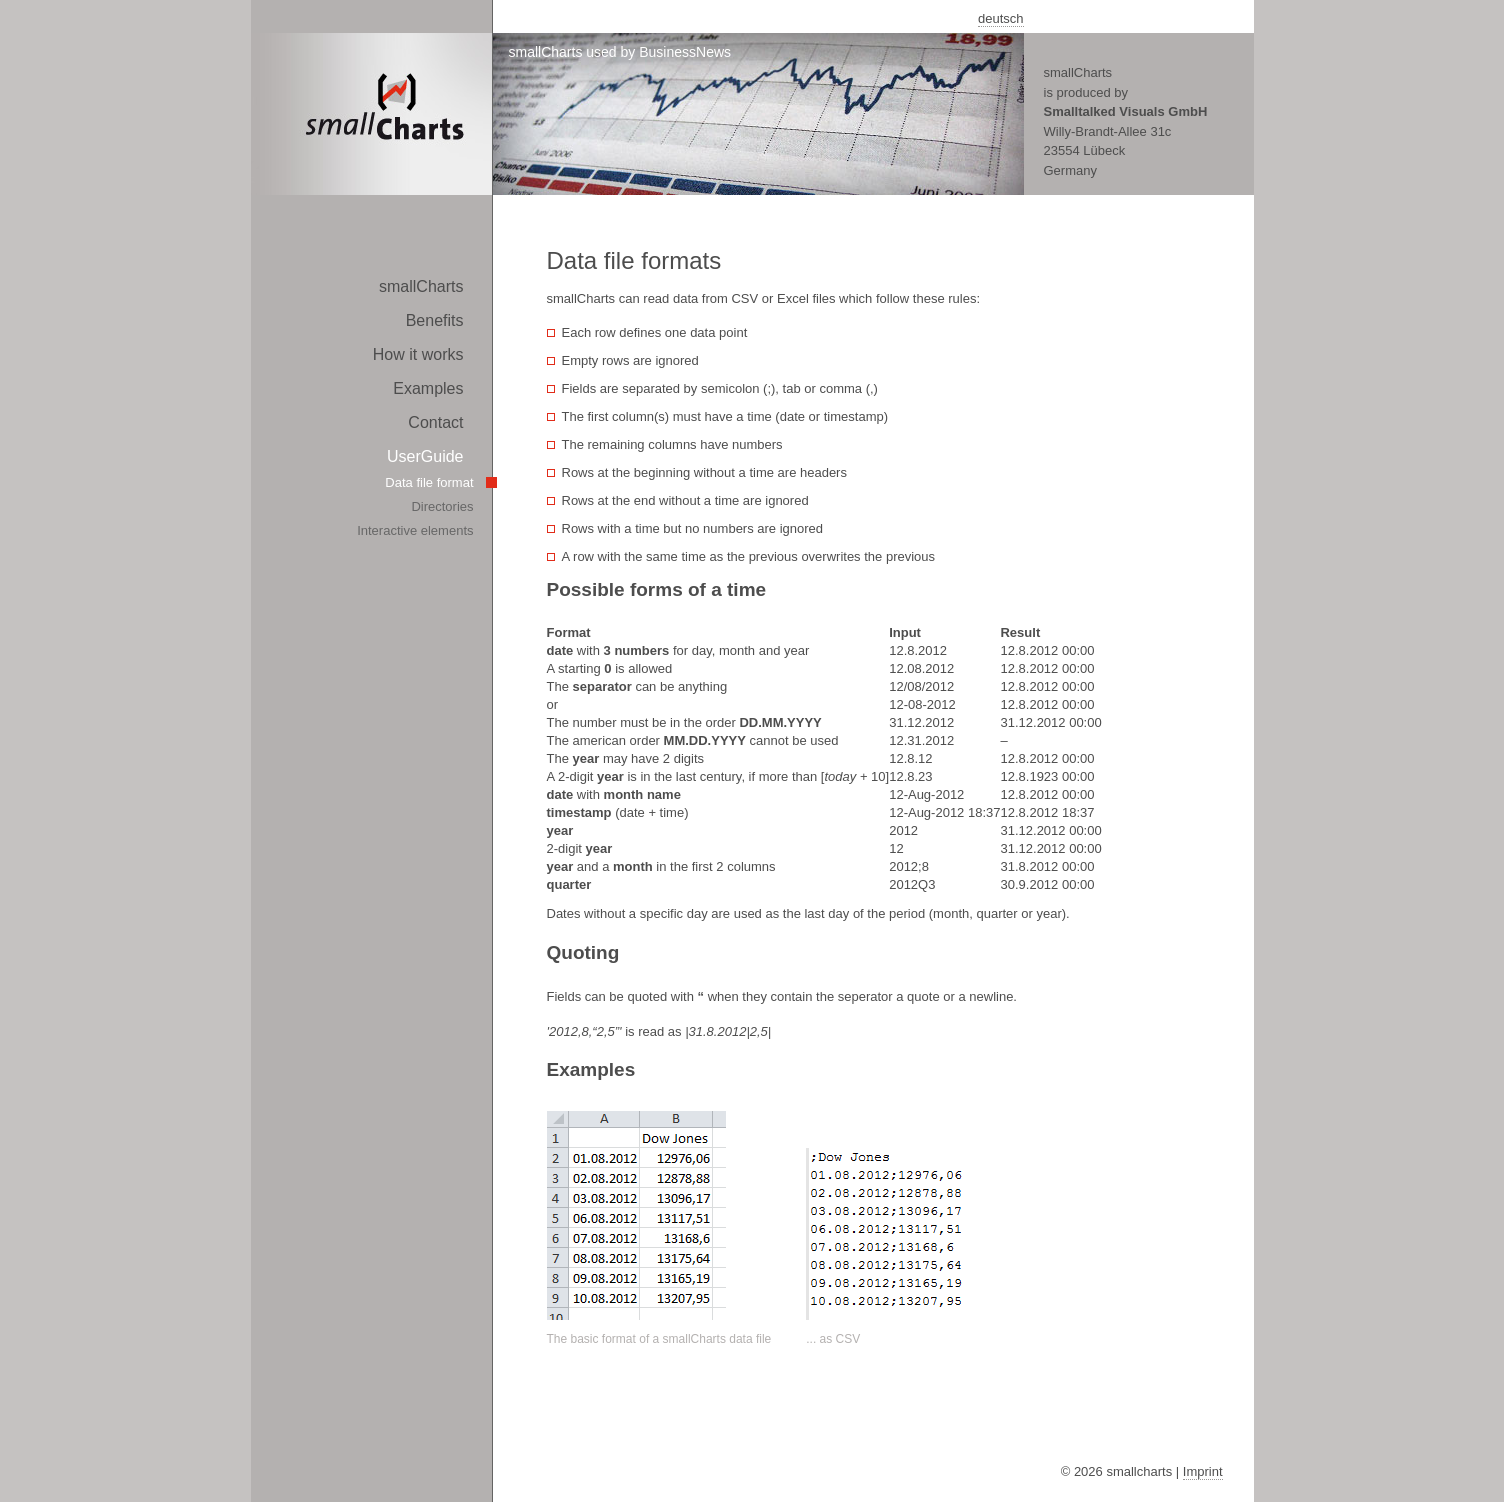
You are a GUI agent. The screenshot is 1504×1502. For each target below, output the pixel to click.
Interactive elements (415, 530)
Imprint (1203, 1471)
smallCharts (421, 286)
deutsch (1001, 18)
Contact (435, 422)
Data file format (429, 482)
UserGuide (425, 456)
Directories (442, 506)
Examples (428, 388)
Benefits (435, 320)
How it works (418, 354)
